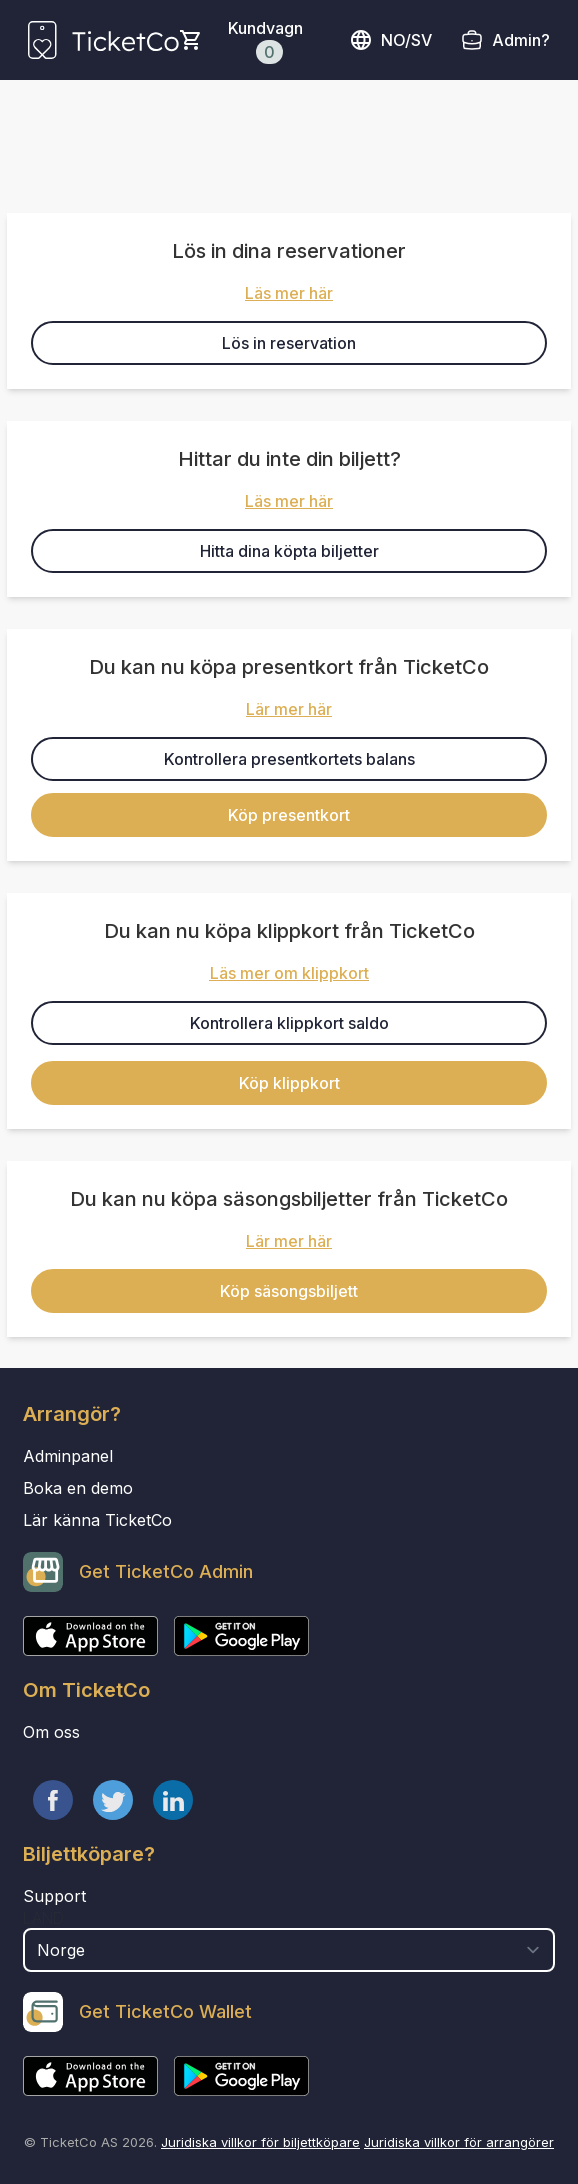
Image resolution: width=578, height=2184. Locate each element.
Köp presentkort (289, 815)
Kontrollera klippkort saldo (289, 1023)
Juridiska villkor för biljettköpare (260, 2142)
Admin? (521, 40)
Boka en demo (78, 1488)
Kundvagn (265, 41)
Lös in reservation (289, 343)
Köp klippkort (289, 1083)
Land (43, 1918)
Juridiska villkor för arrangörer (459, 2142)
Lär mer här (289, 709)
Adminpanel (68, 1456)
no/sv (390, 40)
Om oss (51, 1732)
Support (54, 1896)
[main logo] (103, 40)
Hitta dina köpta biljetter (289, 551)
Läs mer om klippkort (289, 973)
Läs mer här (289, 293)
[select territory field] (289, 1950)
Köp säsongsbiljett (289, 1291)
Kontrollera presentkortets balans (289, 759)
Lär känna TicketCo (97, 1520)
